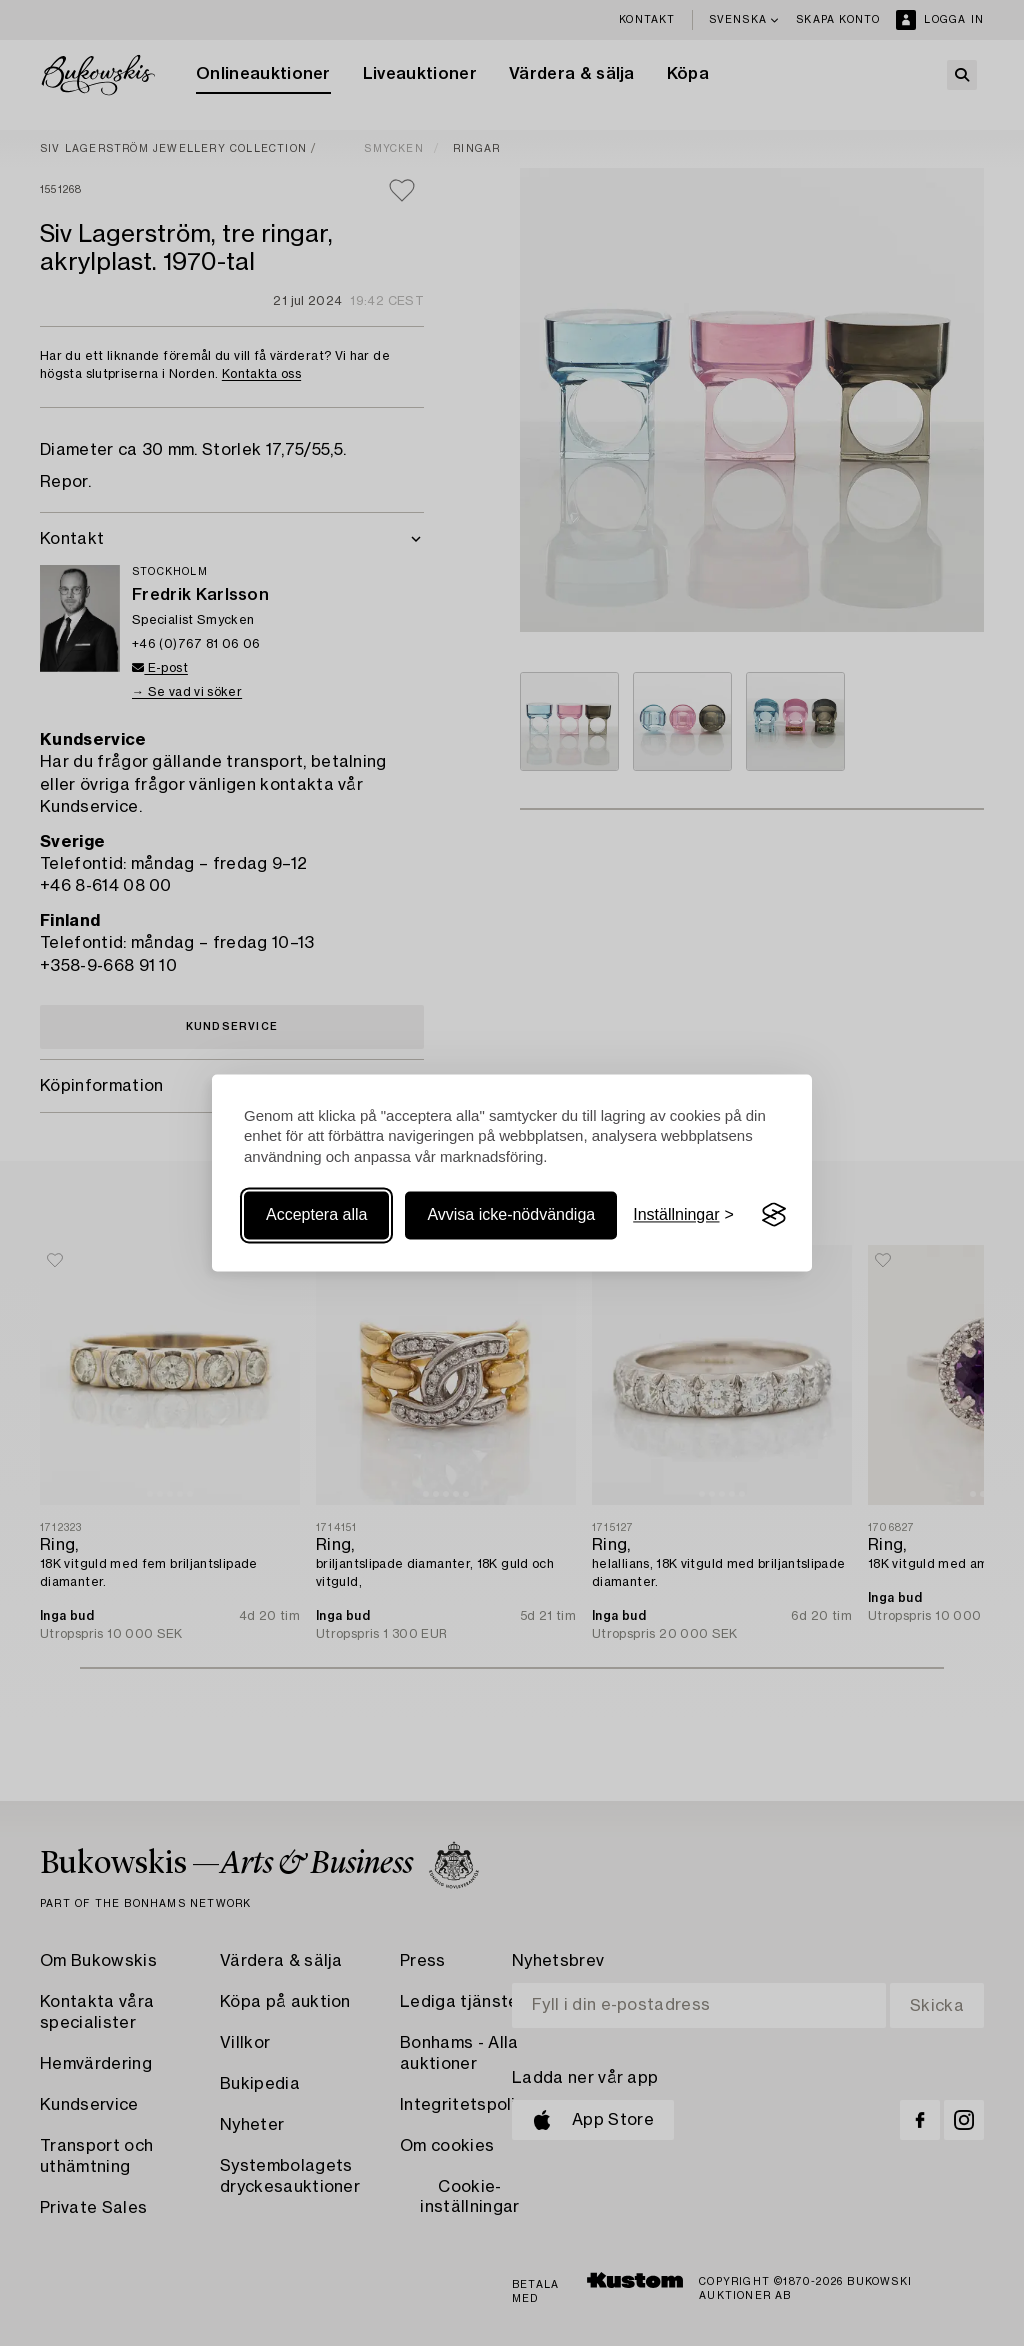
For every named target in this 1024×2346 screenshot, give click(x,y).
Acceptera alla (316, 1214)
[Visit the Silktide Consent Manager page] (774, 1215)
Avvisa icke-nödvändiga (511, 1214)
